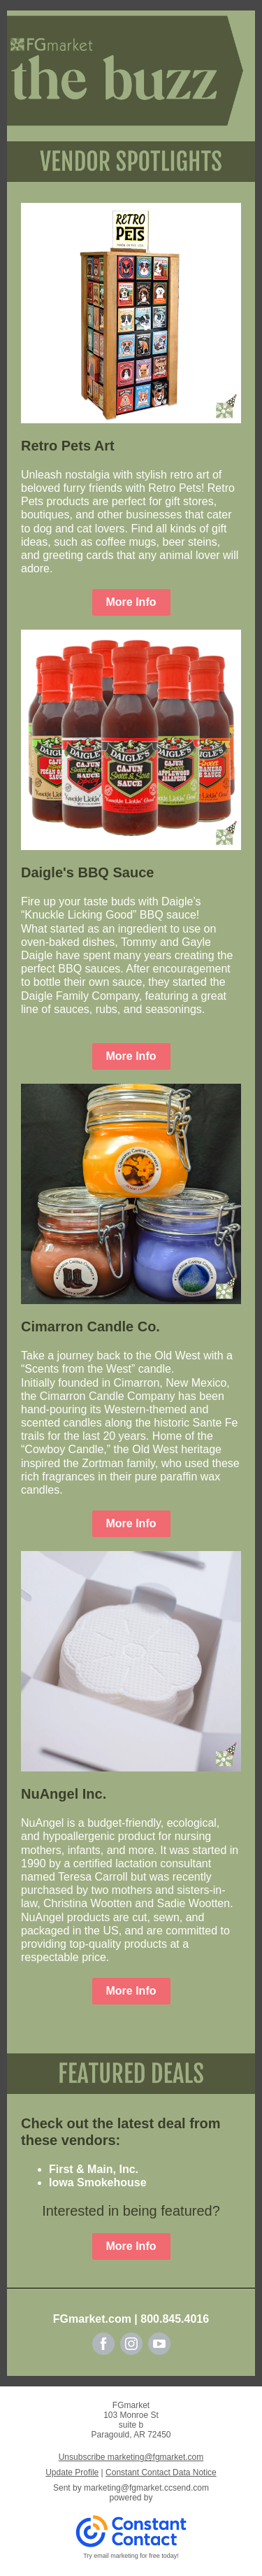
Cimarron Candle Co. (90, 1326)
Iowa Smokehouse (98, 2182)
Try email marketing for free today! (131, 2555)
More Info (131, 602)
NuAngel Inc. (63, 1794)
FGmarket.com (92, 2319)
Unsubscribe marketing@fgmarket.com (131, 2457)
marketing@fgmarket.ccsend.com (146, 2488)
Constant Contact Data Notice (161, 2472)
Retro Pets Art (68, 445)
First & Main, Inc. (93, 2169)
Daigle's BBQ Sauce (87, 872)
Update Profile (72, 2472)
